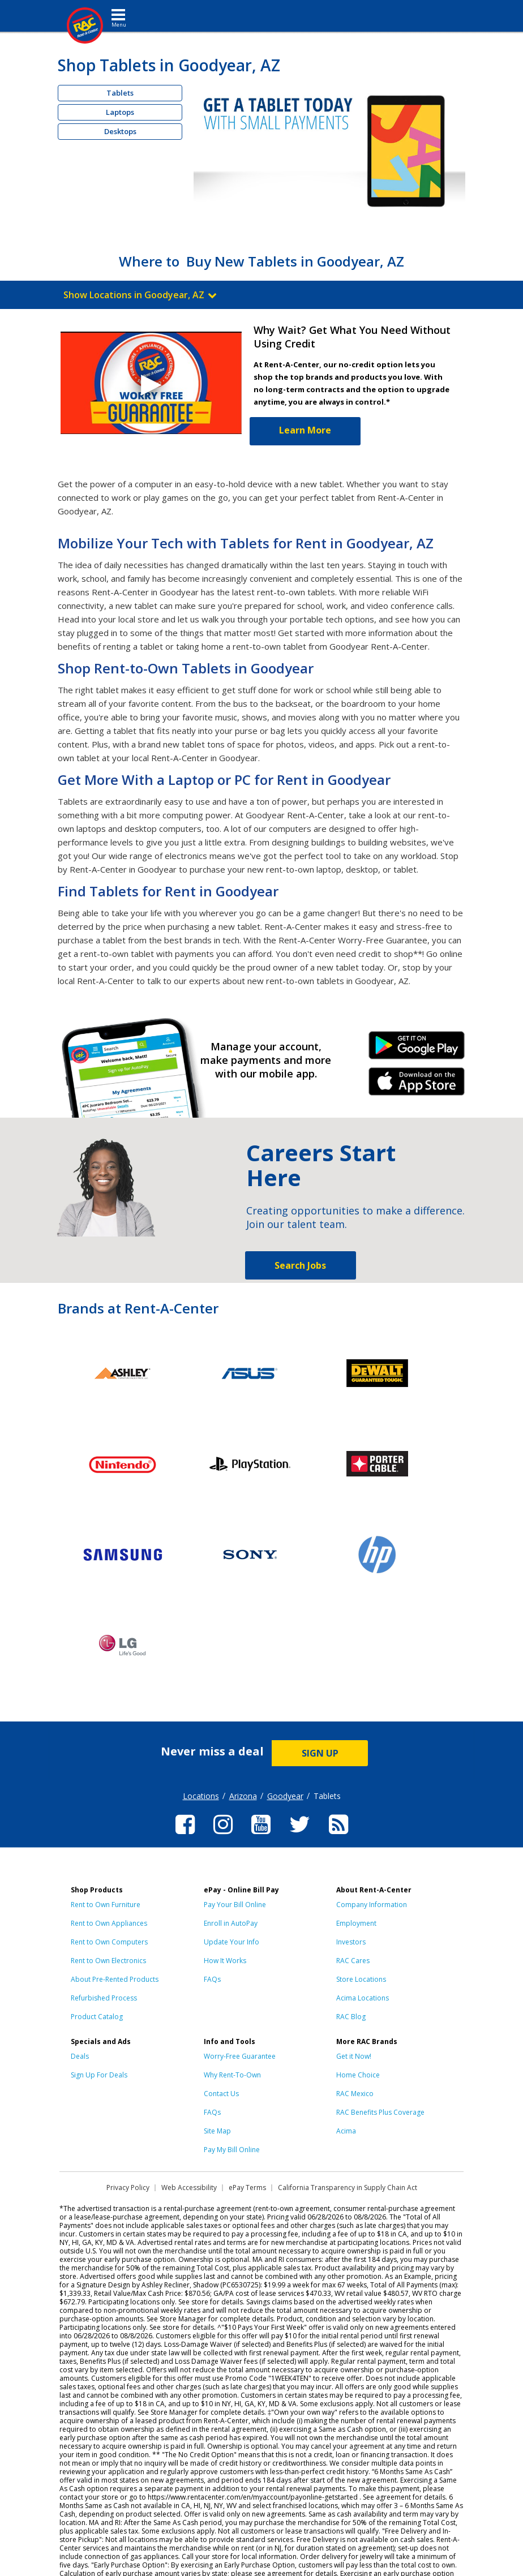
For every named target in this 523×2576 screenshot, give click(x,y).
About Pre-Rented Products (114, 1979)
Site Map (217, 2131)
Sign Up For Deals (99, 2075)
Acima (346, 2131)
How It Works (225, 1960)
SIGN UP (320, 1753)
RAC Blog (351, 2016)
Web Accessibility (189, 2187)
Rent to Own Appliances (109, 1923)
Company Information (371, 1904)
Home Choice (358, 2075)
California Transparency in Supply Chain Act (347, 2187)
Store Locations (361, 1979)
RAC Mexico (355, 2093)
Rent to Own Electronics (108, 1960)
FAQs (212, 1979)
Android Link (416, 1049)
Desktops (120, 131)
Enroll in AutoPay (231, 1923)
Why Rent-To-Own (232, 2075)
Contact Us (221, 2093)
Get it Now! (353, 2056)
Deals (80, 2056)
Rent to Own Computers (109, 1942)
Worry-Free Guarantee (240, 2056)
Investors (351, 1942)
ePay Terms (247, 2187)
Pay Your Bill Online (235, 1904)
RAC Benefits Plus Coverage (380, 2112)
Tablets (120, 93)
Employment (356, 1923)
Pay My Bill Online (232, 2149)
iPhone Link (416, 1085)
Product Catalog (97, 2016)
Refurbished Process (104, 1998)
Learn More (305, 430)
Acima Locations (362, 1998)
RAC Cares (353, 1960)
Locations (201, 1796)
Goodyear (285, 1796)
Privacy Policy (127, 2187)
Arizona (243, 1796)
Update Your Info (231, 1942)
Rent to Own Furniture (105, 1904)
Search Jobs (300, 1265)
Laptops (120, 112)
